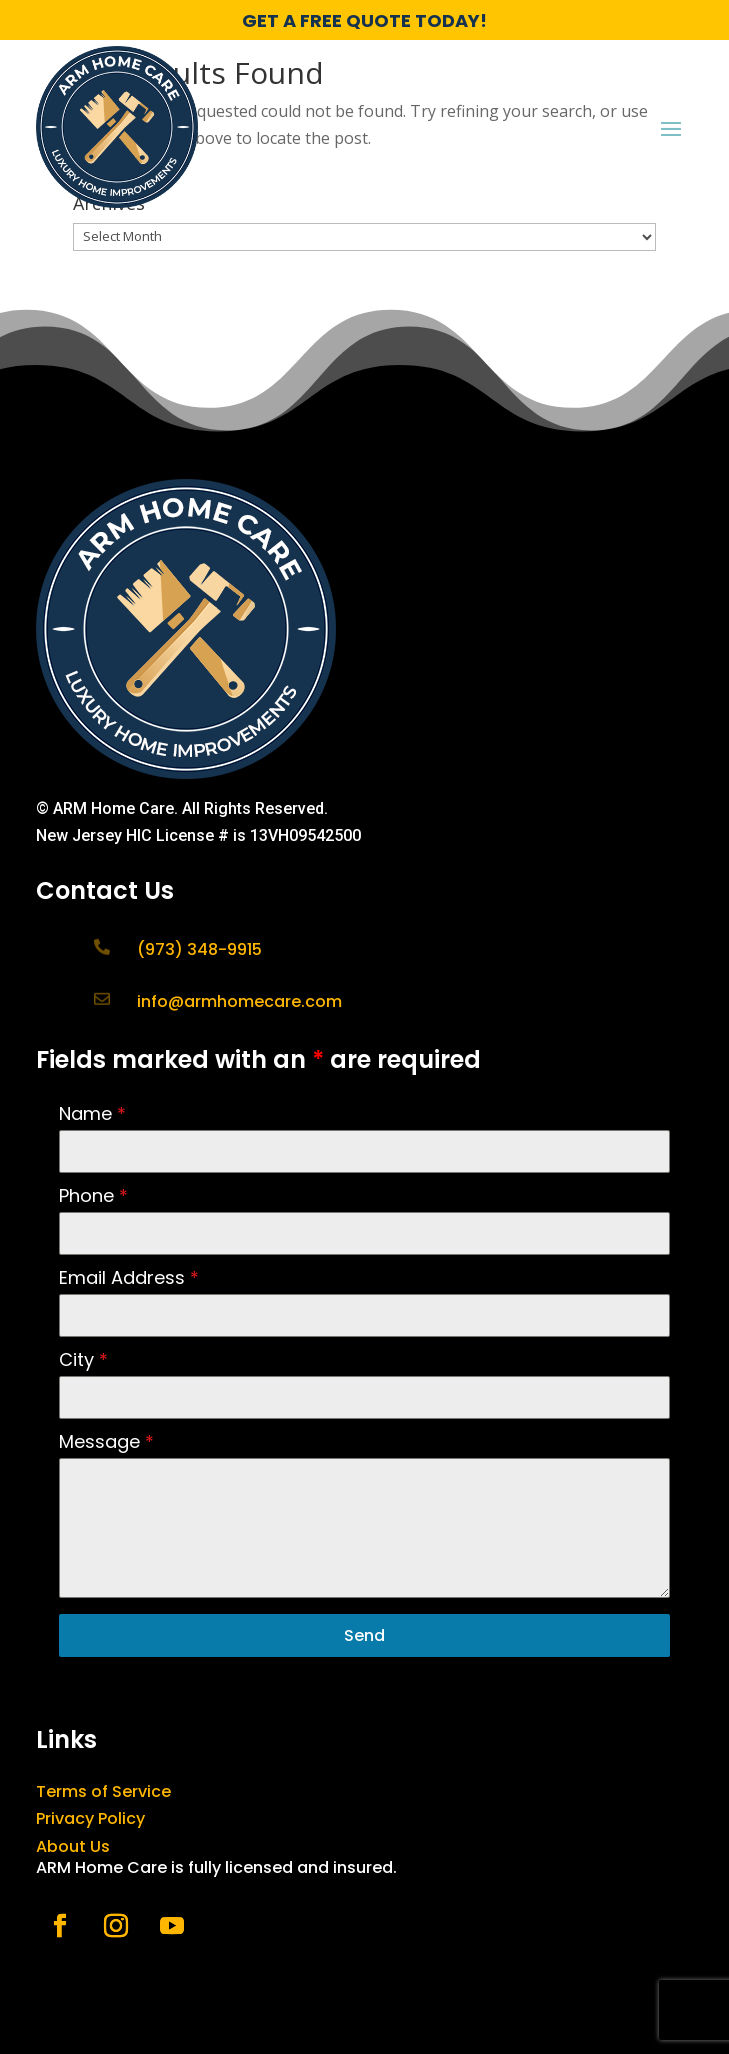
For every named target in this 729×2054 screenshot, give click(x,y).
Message (106, 1441)
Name (92, 1113)
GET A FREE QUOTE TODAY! (364, 20)
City (83, 1359)
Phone (93, 1195)
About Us (73, 1846)
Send (364, 1635)
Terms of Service (103, 1791)
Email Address (129, 1277)
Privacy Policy (90, 1818)
